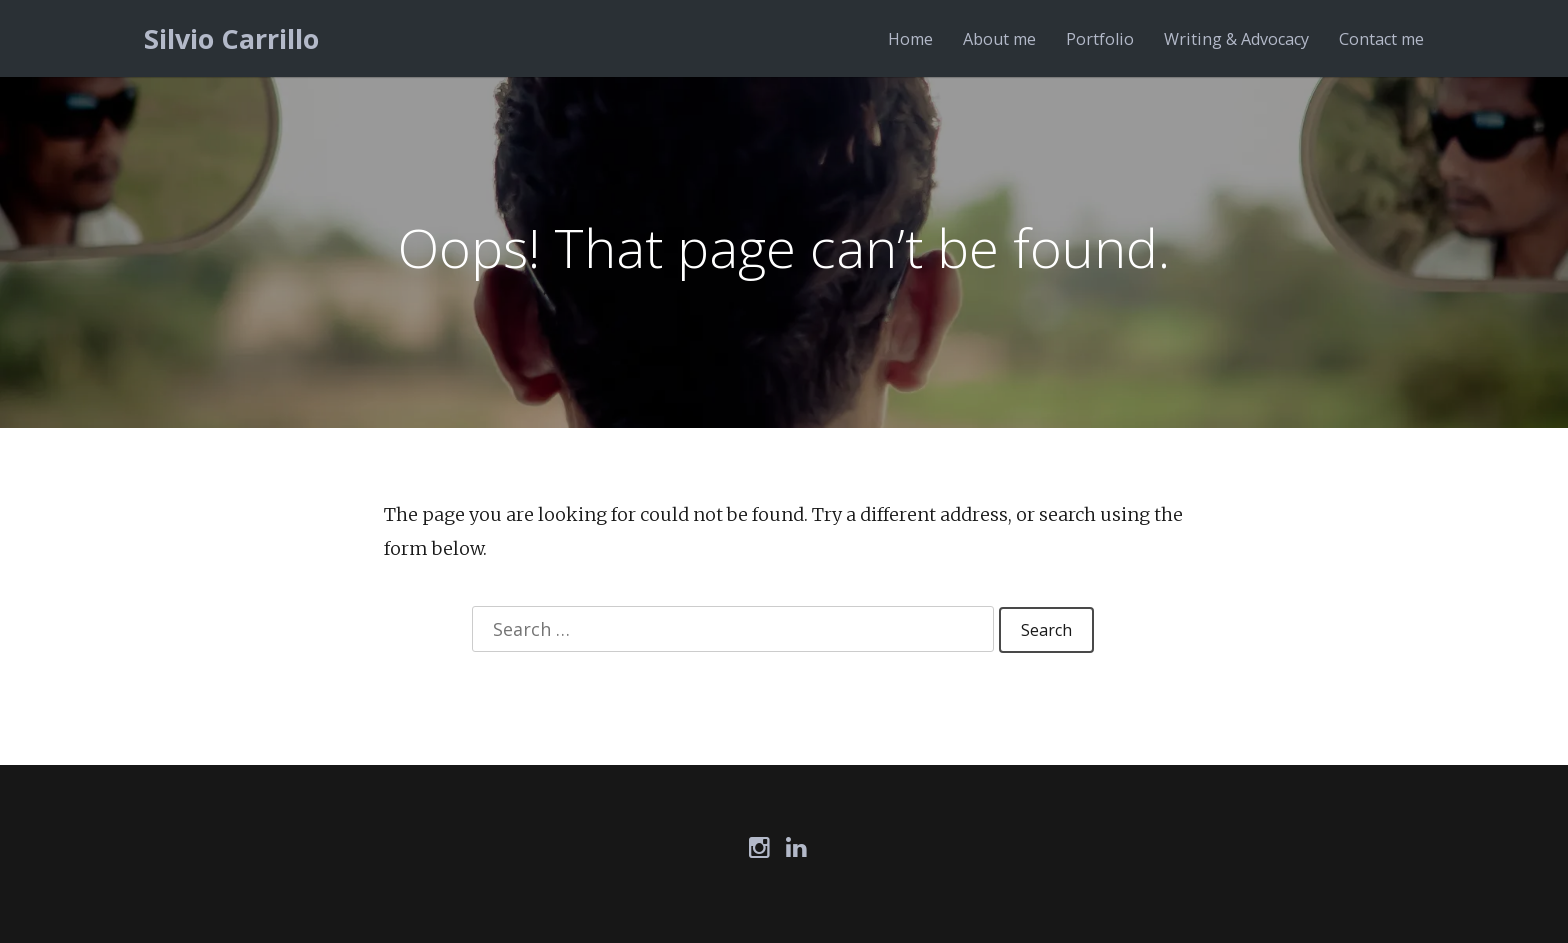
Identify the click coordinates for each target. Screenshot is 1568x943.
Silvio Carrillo (231, 38)
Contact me (1381, 39)
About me (999, 39)
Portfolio (1100, 39)
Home (910, 39)
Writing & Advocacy (1236, 39)
